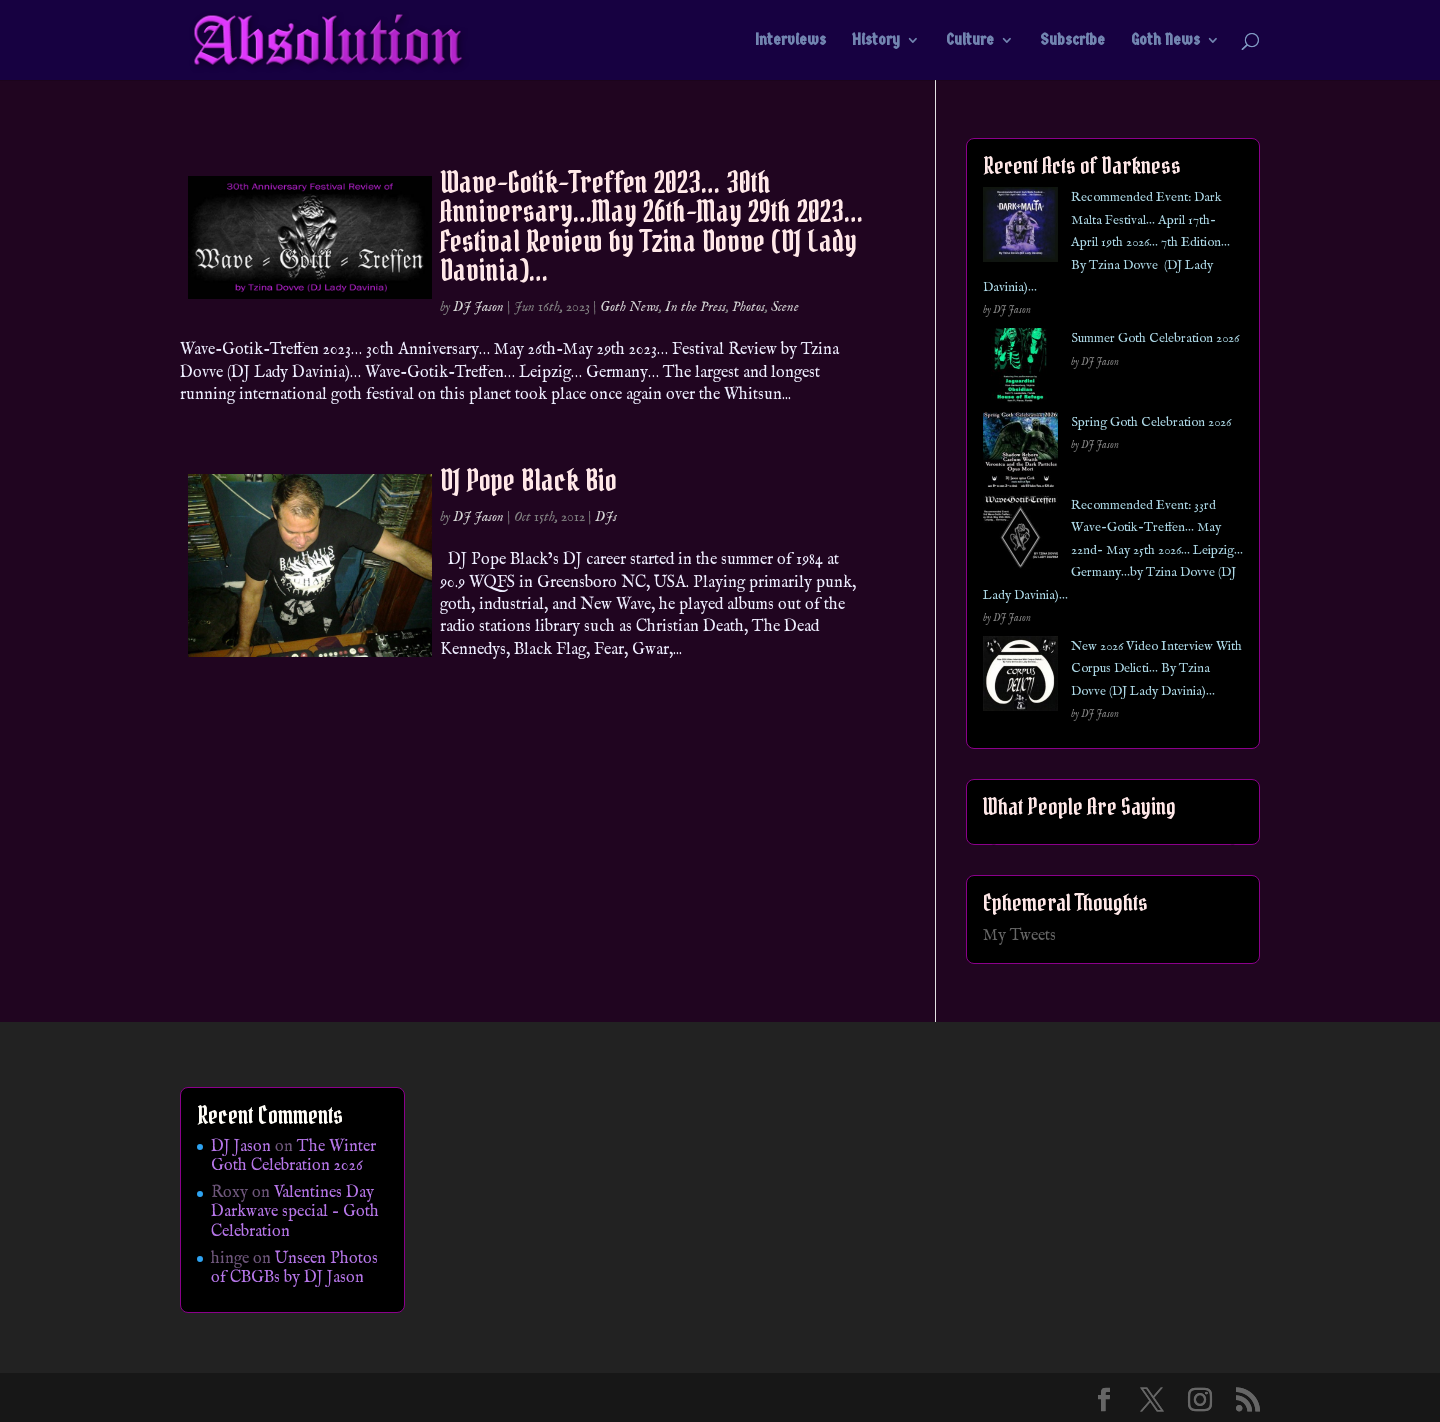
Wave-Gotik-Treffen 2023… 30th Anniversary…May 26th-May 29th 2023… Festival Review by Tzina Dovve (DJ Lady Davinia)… (651, 226)
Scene (785, 307)
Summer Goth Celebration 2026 (1155, 338)
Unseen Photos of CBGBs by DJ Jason (294, 1268)
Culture (970, 41)
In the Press (695, 307)
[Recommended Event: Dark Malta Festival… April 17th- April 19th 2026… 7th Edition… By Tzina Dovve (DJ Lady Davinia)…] (1020, 228)
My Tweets (1019, 936)
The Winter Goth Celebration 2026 (293, 1156)
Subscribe (1072, 41)
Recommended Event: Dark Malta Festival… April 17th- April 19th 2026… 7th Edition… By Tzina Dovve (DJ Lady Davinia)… (1106, 242)
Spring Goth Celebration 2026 (1151, 422)
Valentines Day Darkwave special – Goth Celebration (295, 1212)
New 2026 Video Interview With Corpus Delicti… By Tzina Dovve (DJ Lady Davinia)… (1156, 669)
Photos (748, 307)
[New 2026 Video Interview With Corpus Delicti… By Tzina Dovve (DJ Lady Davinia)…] (1020, 677)
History (876, 41)
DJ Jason (478, 307)
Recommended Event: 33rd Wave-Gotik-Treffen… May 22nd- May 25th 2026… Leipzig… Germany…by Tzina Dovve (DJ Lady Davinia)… (1113, 550)
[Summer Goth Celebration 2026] (1020, 369)
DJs (606, 517)
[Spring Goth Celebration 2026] (1020, 453)
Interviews (790, 41)
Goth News (1165, 41)
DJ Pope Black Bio (528, 480)
